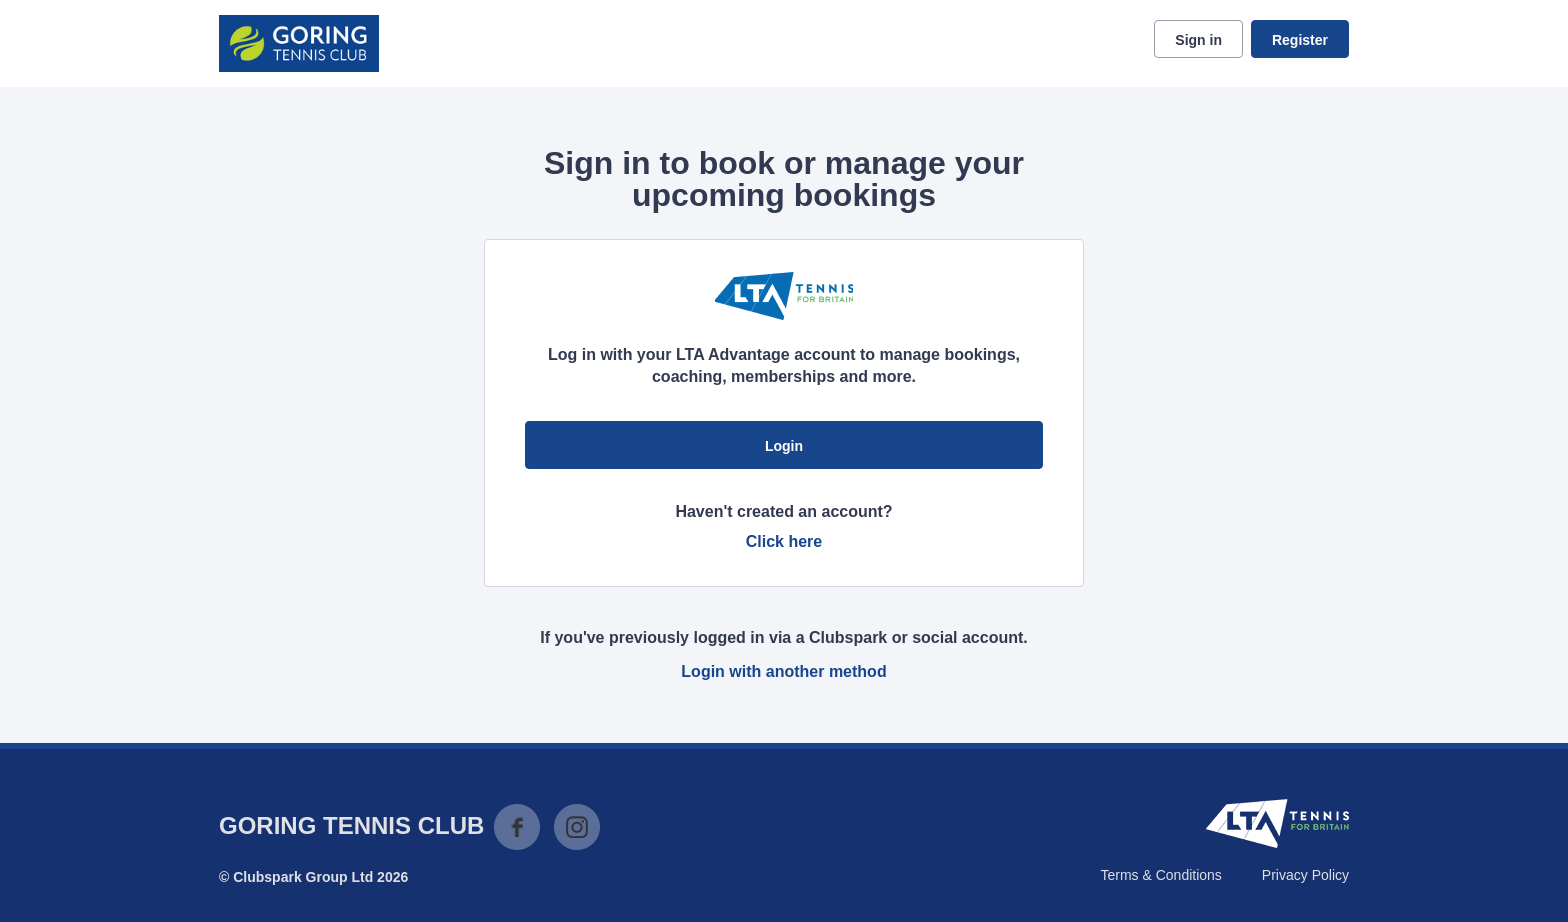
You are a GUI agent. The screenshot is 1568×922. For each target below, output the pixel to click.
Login (784, 446)
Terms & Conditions (1160, 875)
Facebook (517, 827)
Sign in (1198, 40)
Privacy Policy (1305, 875)
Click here (784, 541)
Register (1300, 40)
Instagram (577, 827)
